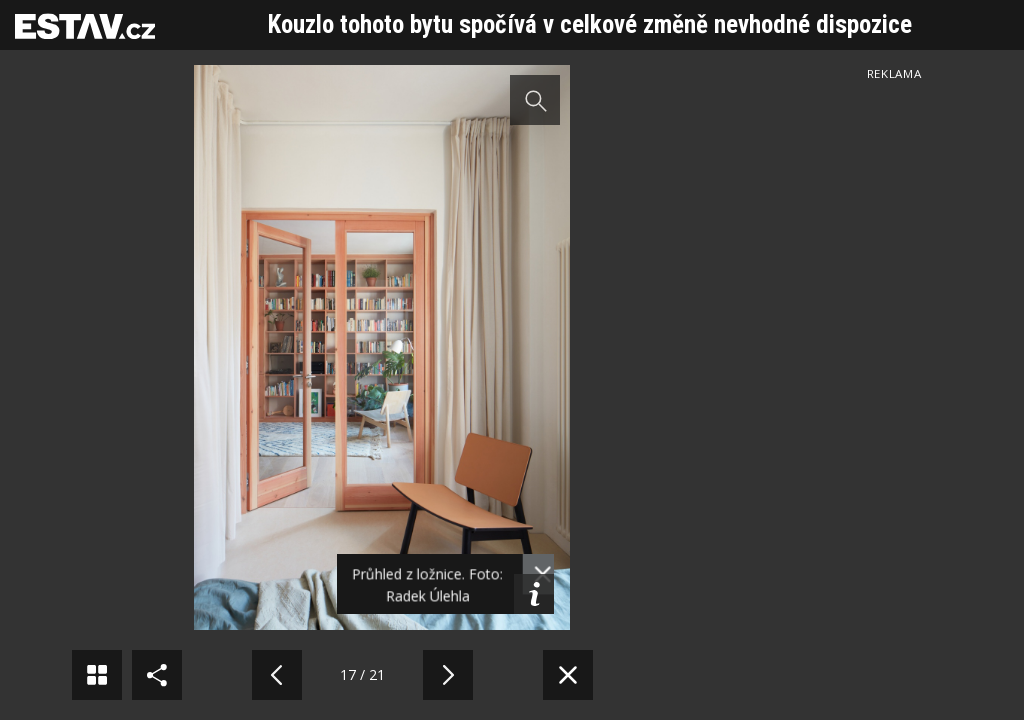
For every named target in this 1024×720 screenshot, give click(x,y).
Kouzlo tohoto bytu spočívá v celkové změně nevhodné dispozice (590, 24)
